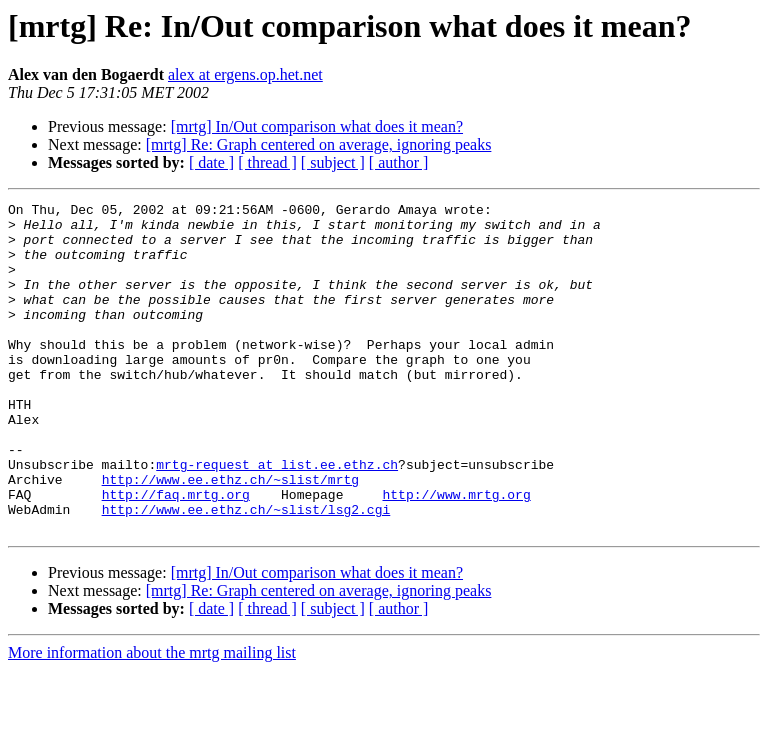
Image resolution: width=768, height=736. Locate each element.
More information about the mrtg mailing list (152, 718)
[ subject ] (333, 162)
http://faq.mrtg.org (176, 554)
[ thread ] (267, 162)
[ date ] (211, 162)
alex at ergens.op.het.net (245, 74)
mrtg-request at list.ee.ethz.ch (277, 518)
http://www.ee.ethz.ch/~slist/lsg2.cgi (246, 572)
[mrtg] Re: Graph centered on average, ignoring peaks (319, 144)
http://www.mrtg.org (456, 554)
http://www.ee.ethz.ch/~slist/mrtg (230, 536)
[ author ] (399, 162)
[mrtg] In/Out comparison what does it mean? (317, 126)
